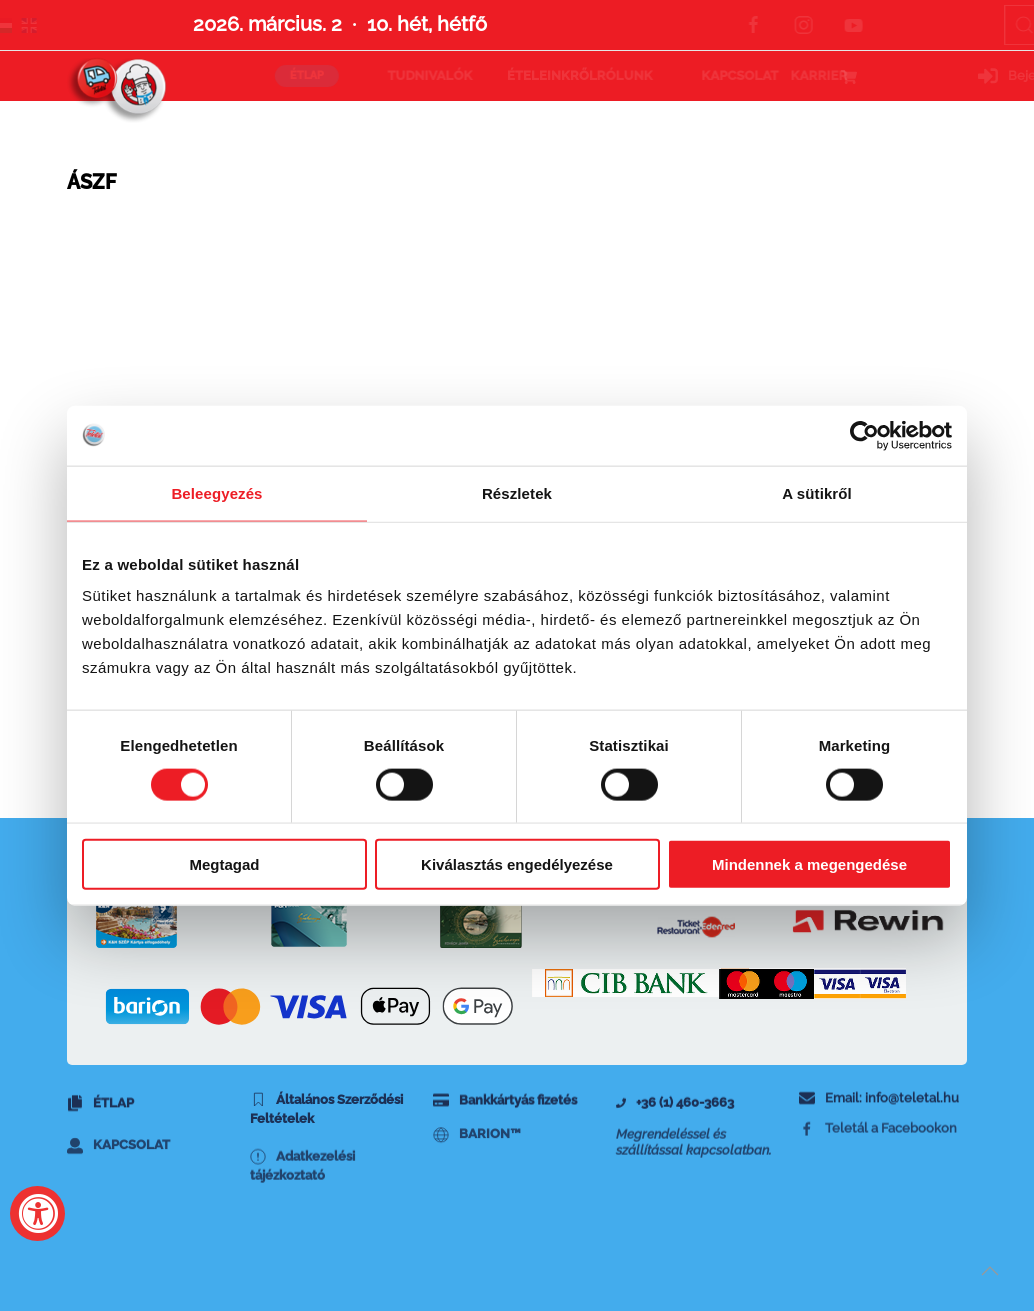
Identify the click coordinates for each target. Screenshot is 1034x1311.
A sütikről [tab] (817, 492)
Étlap (100, 1118)
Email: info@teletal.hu (879, 1109)
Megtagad (224, 864)
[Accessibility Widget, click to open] (37, 1213)
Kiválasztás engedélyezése (517, 864)
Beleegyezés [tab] (216, 492)
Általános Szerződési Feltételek (326, 1130)
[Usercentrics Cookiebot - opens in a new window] (864, 435)
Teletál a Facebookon (878, 1149)
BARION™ (477, 1157)
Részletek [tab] (517, 492)
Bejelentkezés (905, 76)
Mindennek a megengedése (809, 864)
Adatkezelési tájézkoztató (302, 1204)
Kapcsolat (118, 1174)
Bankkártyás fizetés (505, 1112)
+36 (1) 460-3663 (675, 1117)
